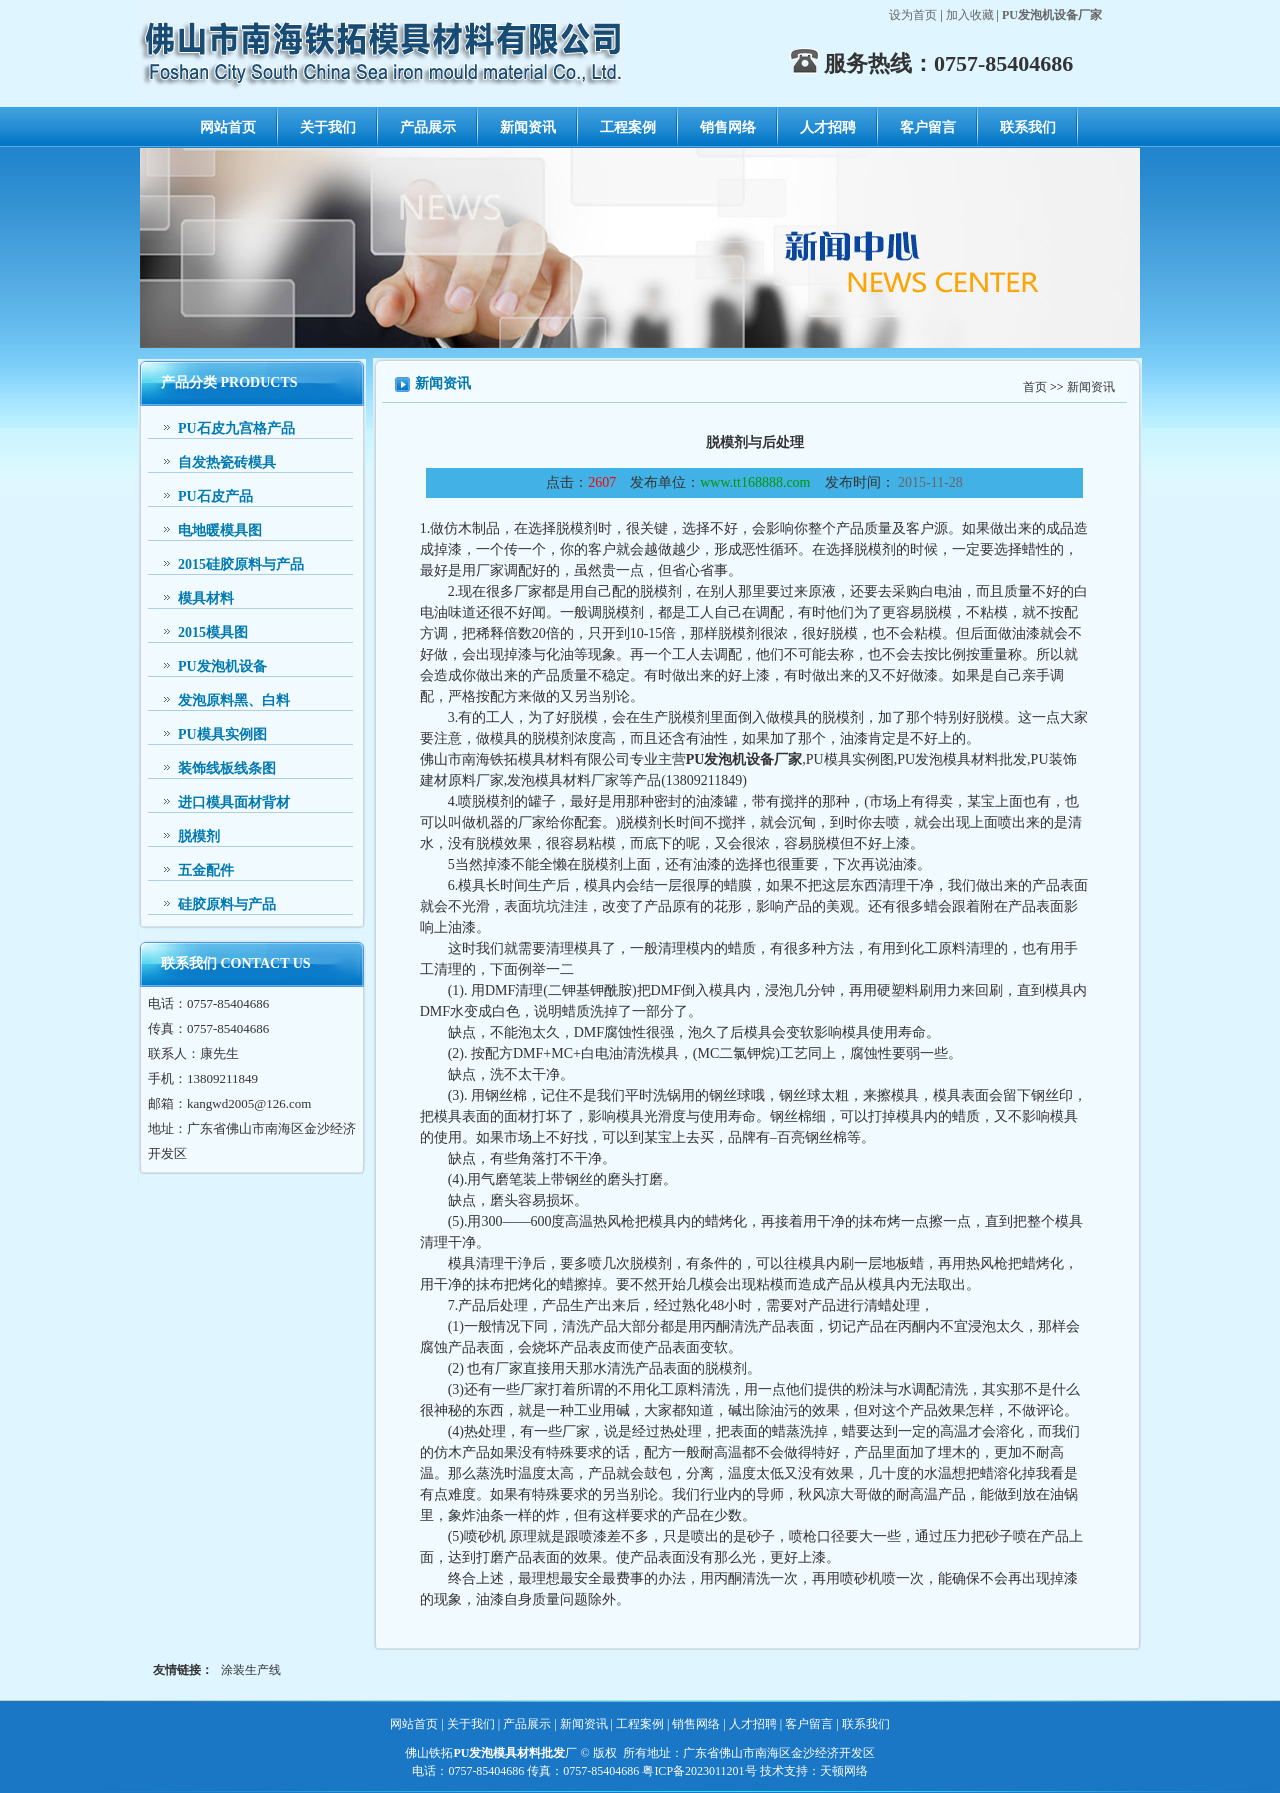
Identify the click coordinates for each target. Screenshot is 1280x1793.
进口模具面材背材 (234, 802)
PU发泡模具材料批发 (962, 759)
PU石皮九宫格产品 (236, 428)
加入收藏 (970, 15)
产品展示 (428, 127)
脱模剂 (199, 836)
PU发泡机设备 (222, 666)
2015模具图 (213, 632)
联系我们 (1028, 127)
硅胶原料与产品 (227, 904)
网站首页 (228, 127)
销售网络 (728, 127)
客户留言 (928, 127)
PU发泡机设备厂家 (744, 759)
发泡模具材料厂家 (563, 780)
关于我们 (328, 127)
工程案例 (628, 127)
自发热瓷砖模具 (227, 462)
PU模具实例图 (222, 734)
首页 (1035, 387)
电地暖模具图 (220, 530)
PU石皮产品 (215, 496)
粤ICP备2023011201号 (699, 1771)
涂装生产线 (251, 1670)
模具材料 (206, 598)
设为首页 (913, 15)
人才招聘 (828, 127)
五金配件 (206, 870)
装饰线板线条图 (227, 768)
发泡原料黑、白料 (234, 700)
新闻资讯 (528, 127)
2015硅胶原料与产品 (241, 564)
